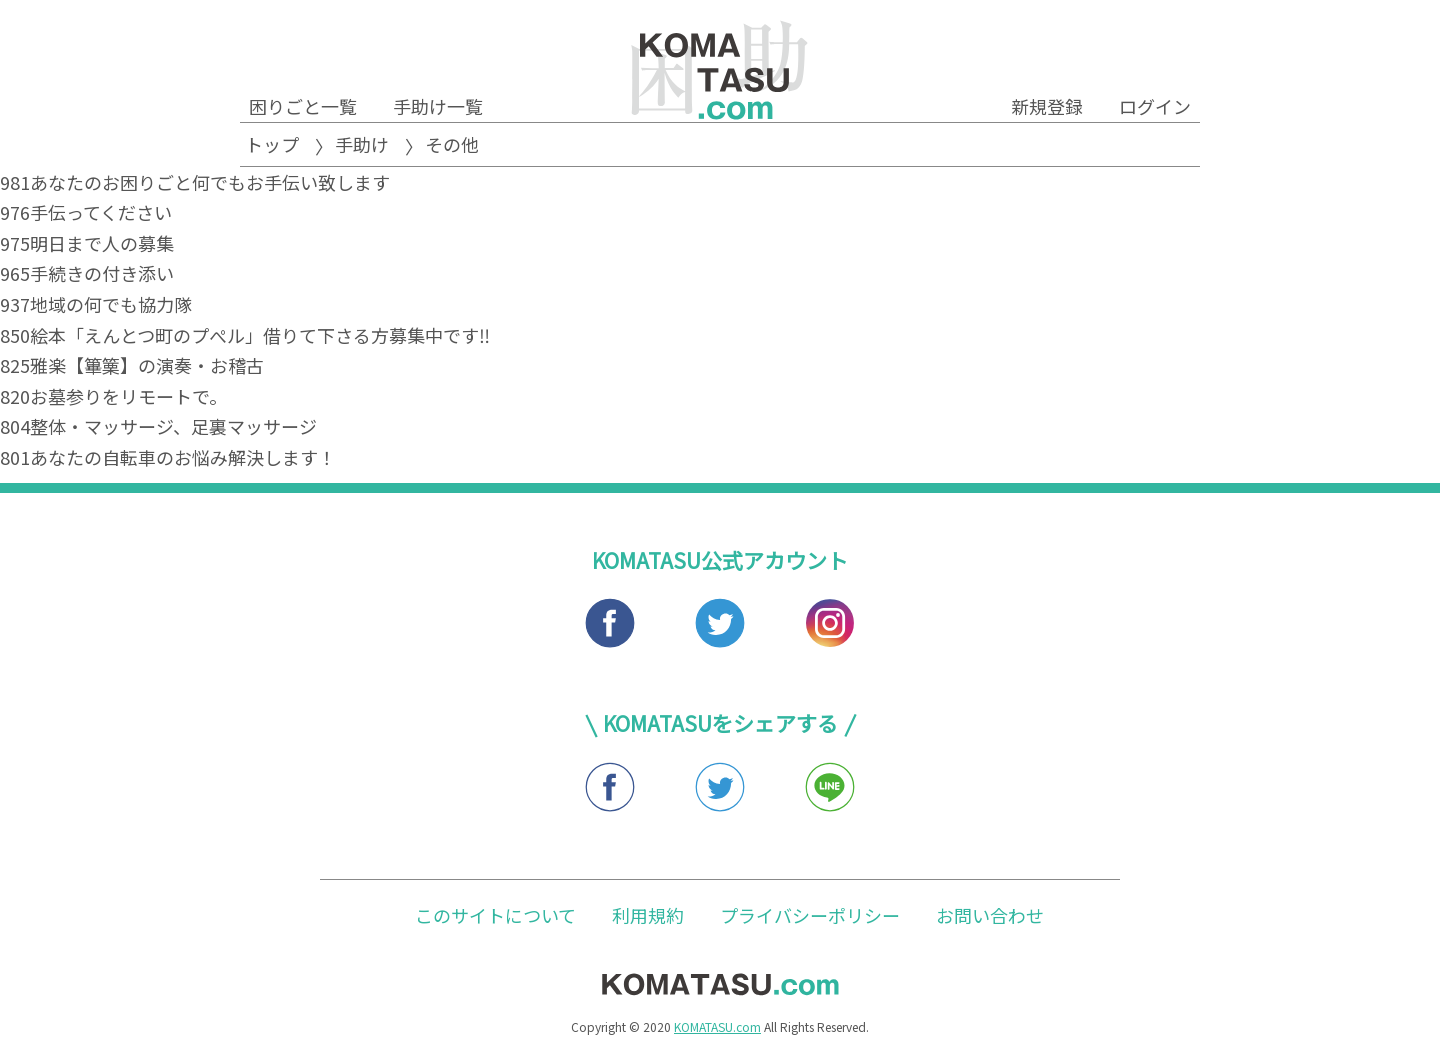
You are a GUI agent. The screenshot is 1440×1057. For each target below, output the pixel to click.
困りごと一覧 (303, 106)
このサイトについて (495, 915)
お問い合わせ (990, 915)
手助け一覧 (438, 106)
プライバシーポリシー (810, 915)
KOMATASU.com (717, 1026)
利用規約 (648, 915)
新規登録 (1047, 106)
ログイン (1155, 106)
